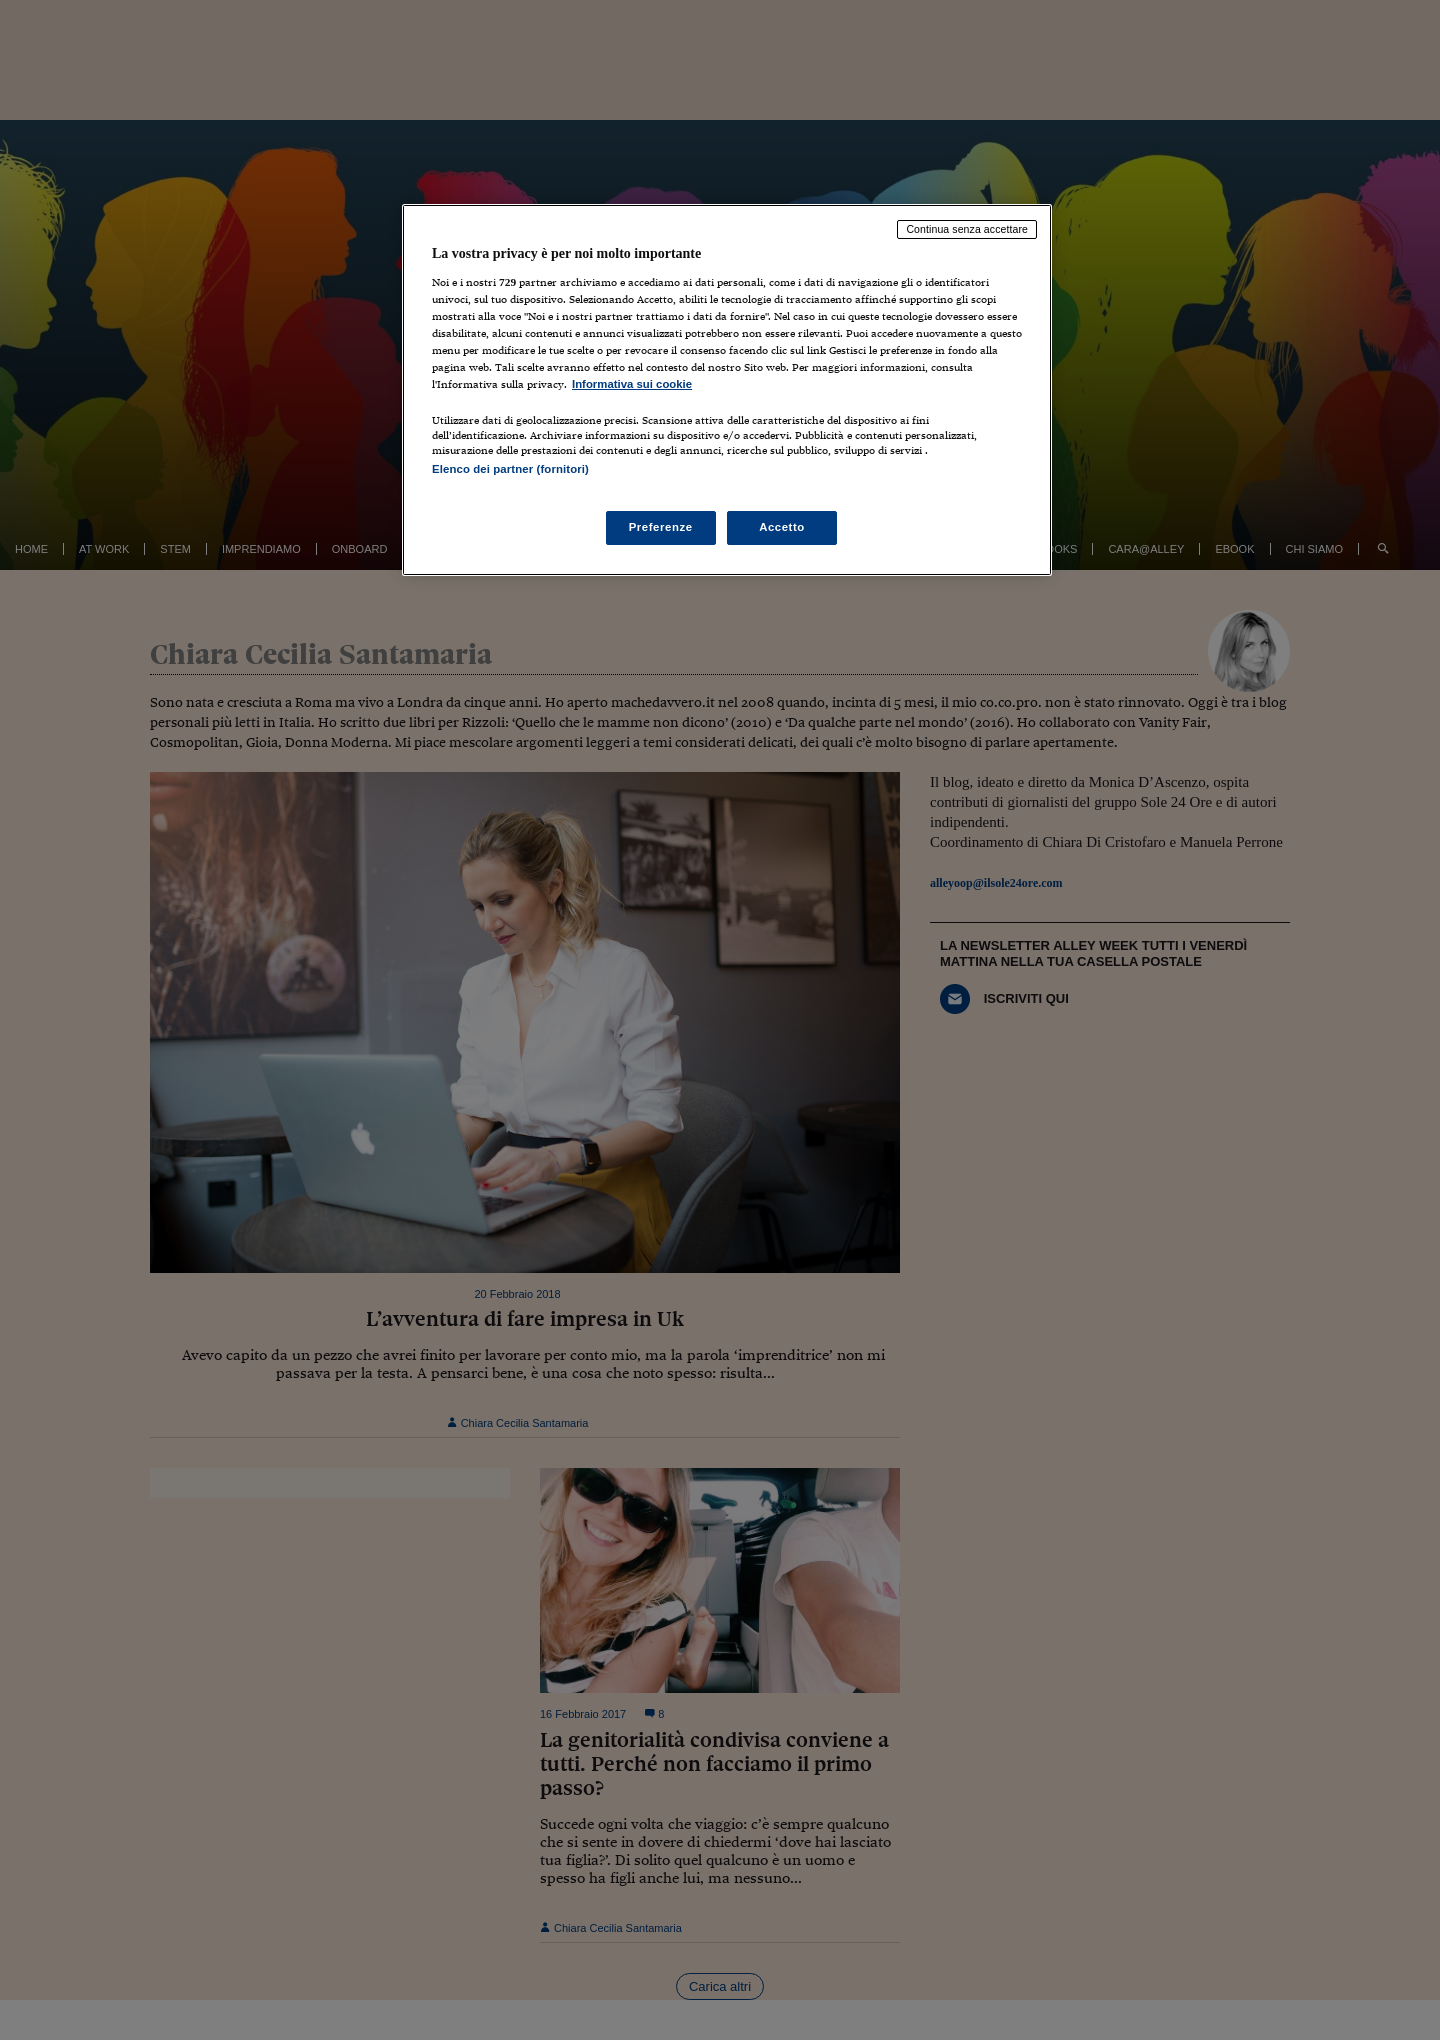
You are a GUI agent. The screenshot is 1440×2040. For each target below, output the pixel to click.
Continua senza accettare (967, 229)
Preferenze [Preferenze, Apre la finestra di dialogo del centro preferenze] (661, 527)
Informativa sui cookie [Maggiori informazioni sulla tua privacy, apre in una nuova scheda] (632, 384)
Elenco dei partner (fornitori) (510, 469)
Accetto (782, 527)
